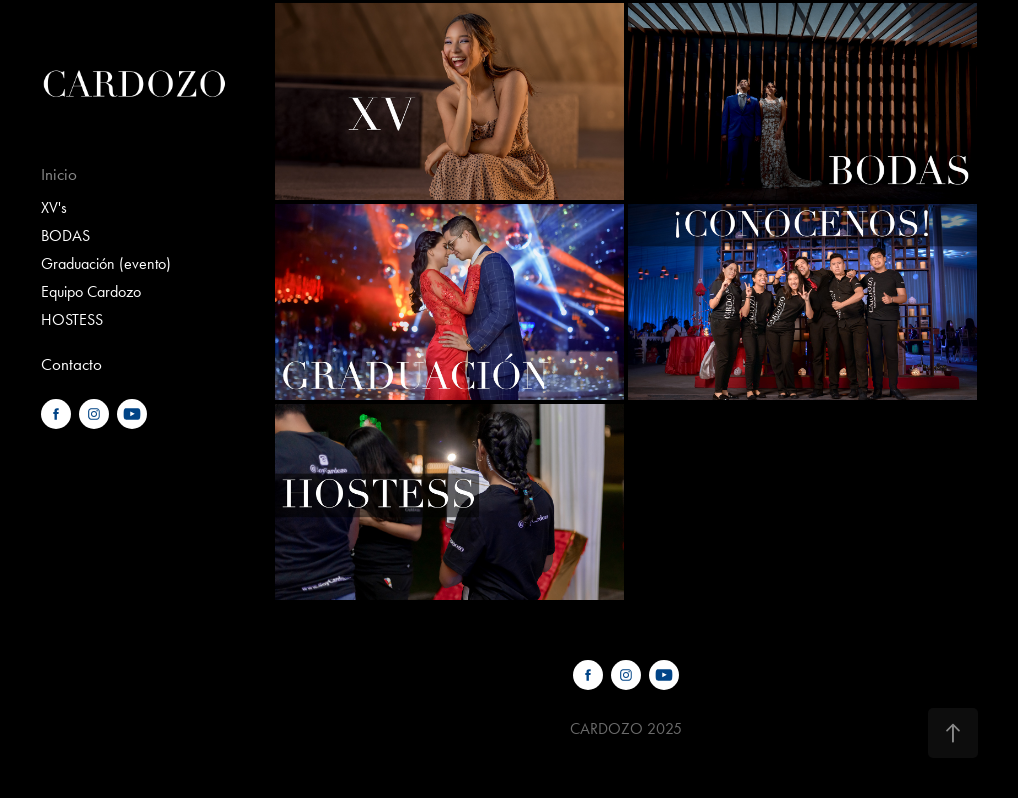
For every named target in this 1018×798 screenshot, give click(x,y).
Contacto (71, 364)
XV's (54, 207)
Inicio (59, 174)
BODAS (65, 235)
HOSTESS (72, 319)
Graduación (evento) (106, 263)
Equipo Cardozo (91, 291)
